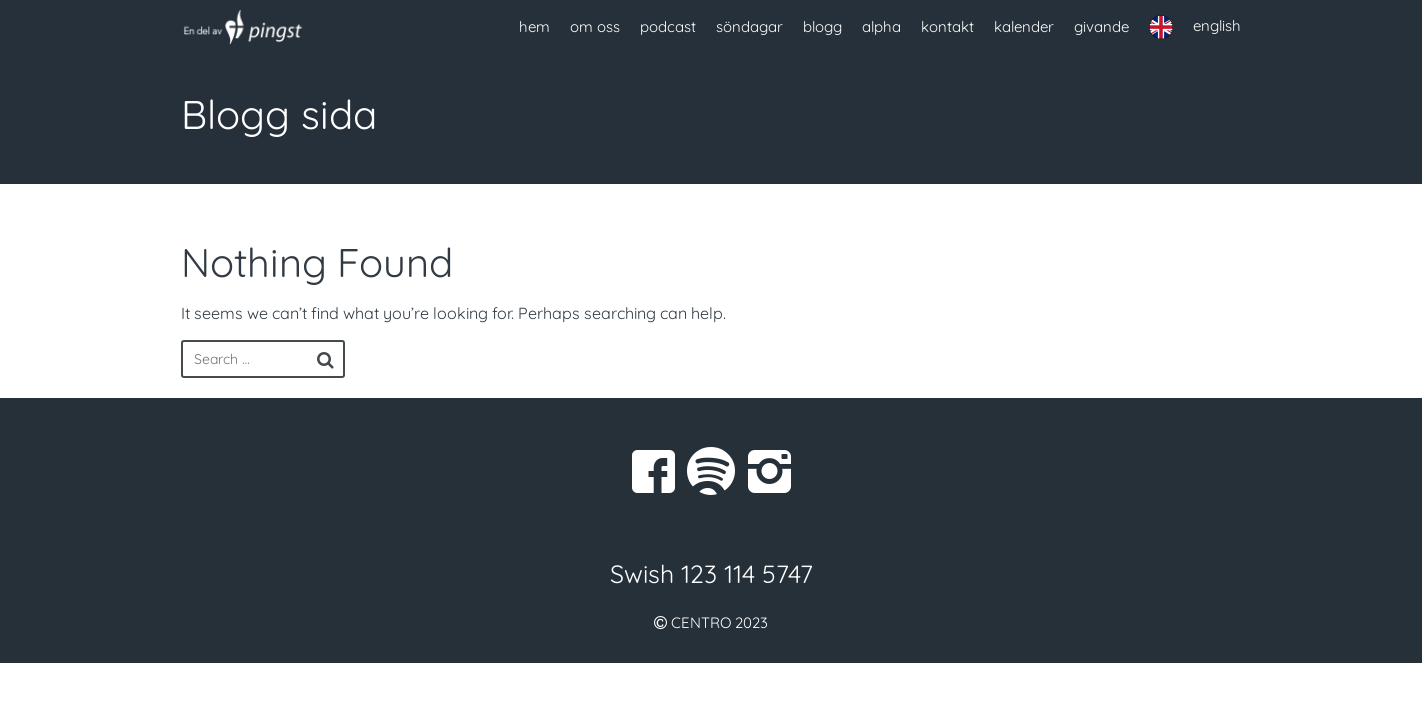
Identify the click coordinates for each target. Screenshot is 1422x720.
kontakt (947, 26)
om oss (595, 26)
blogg (822, 26)
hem (534, 26)
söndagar (749, 26)
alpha (881, 26)
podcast (668, 26)
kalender (1024, 26)
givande (1101, 26)
